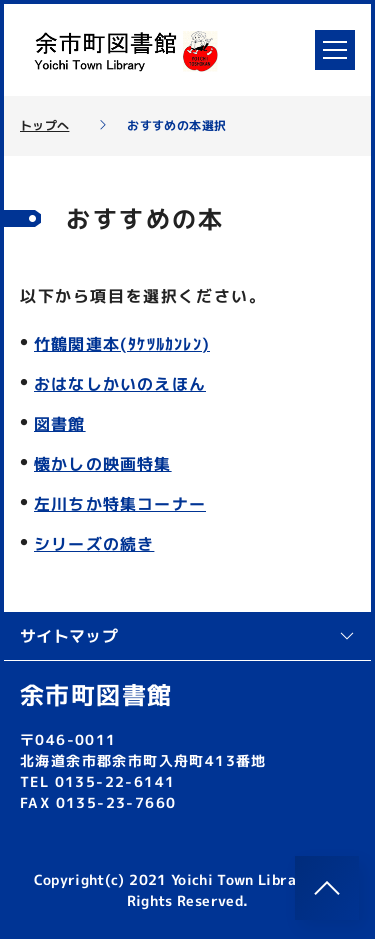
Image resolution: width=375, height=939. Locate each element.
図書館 (60, 424)
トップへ (44, 126)
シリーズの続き (94, 544)
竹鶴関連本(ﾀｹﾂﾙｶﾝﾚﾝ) (122, 344)
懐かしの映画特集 (103, 464)
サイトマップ (187, 636)
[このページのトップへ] (327, 888)
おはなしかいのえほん (120, 384)
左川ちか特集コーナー (120, 504)
